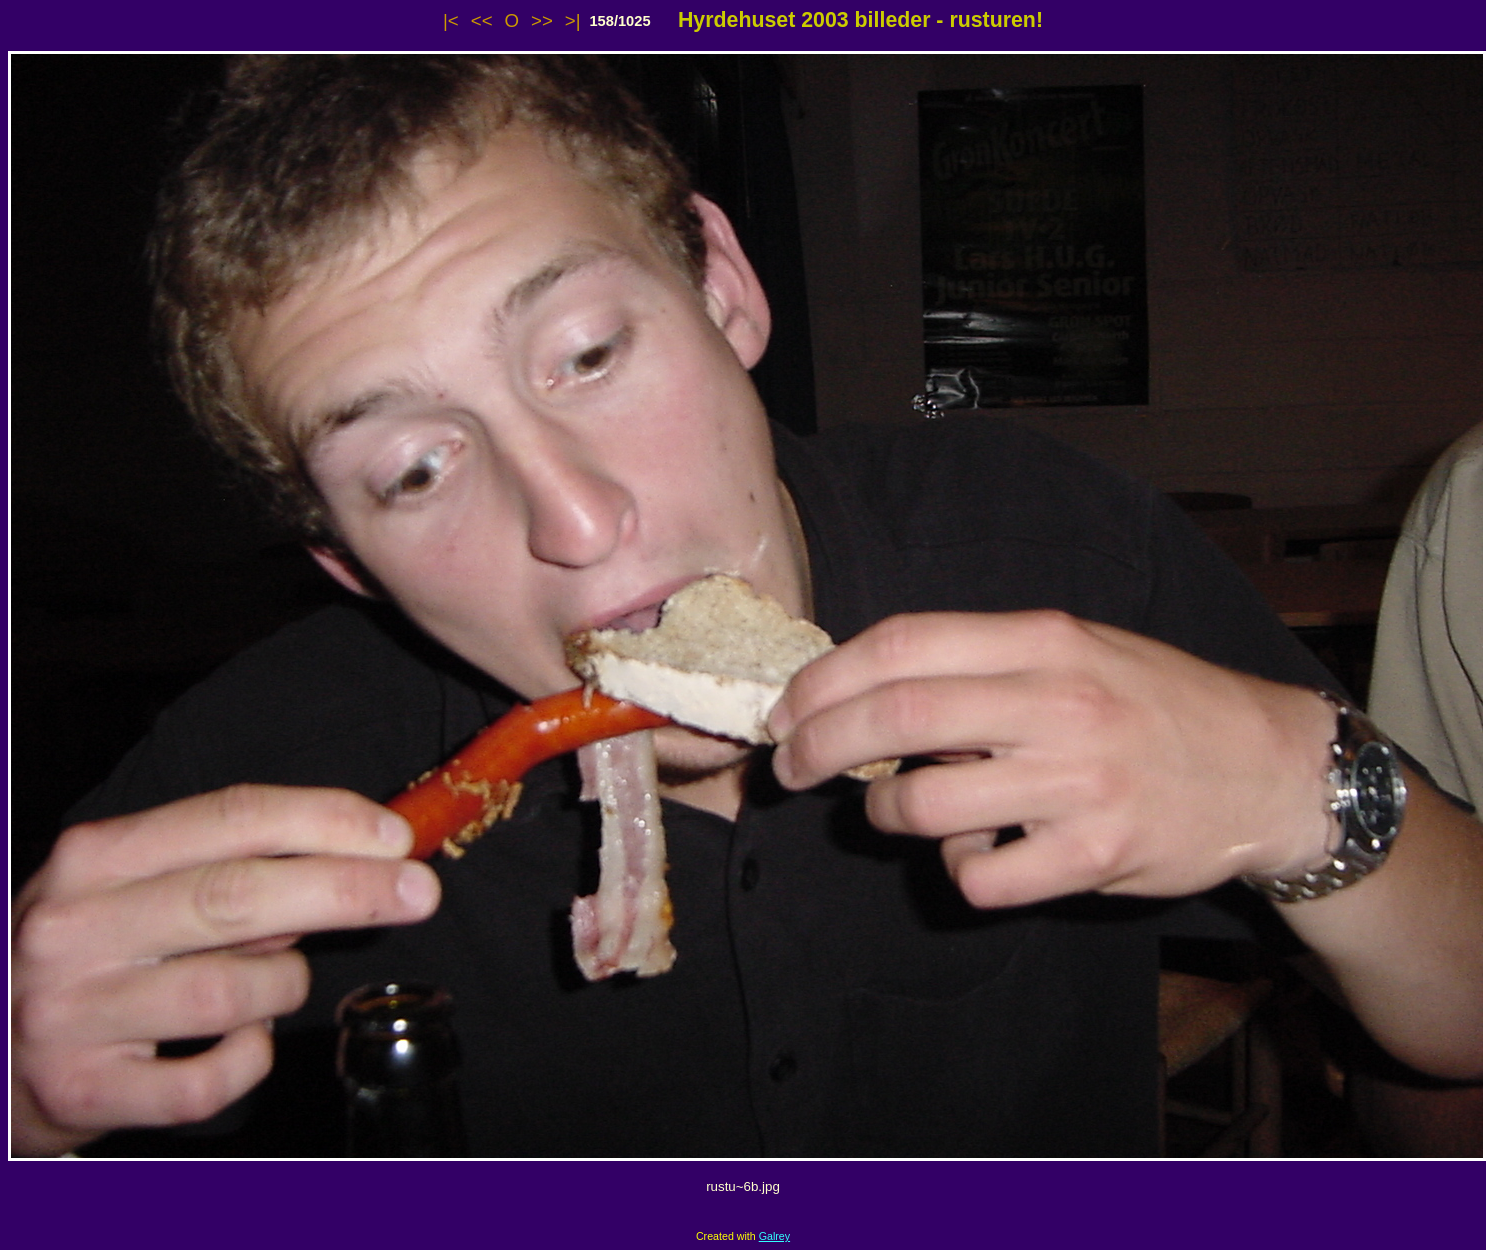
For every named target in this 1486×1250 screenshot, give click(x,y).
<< (482, 20)
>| (573, 20)
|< (451, 20)
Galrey (774, 1236)
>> (542, 20)
